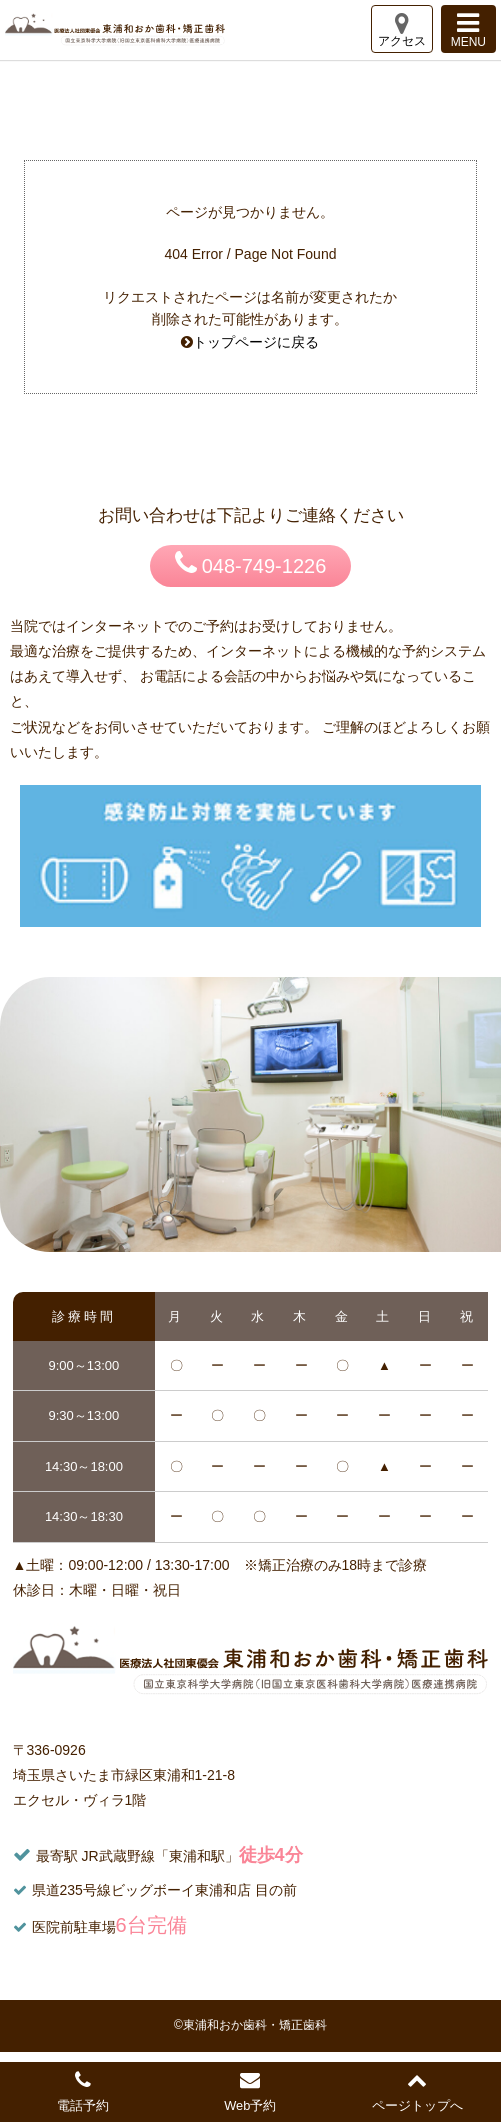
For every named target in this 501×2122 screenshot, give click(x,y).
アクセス (402, 29)
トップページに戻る (256, 342)
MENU (468, 29)
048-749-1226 (251, 563)
